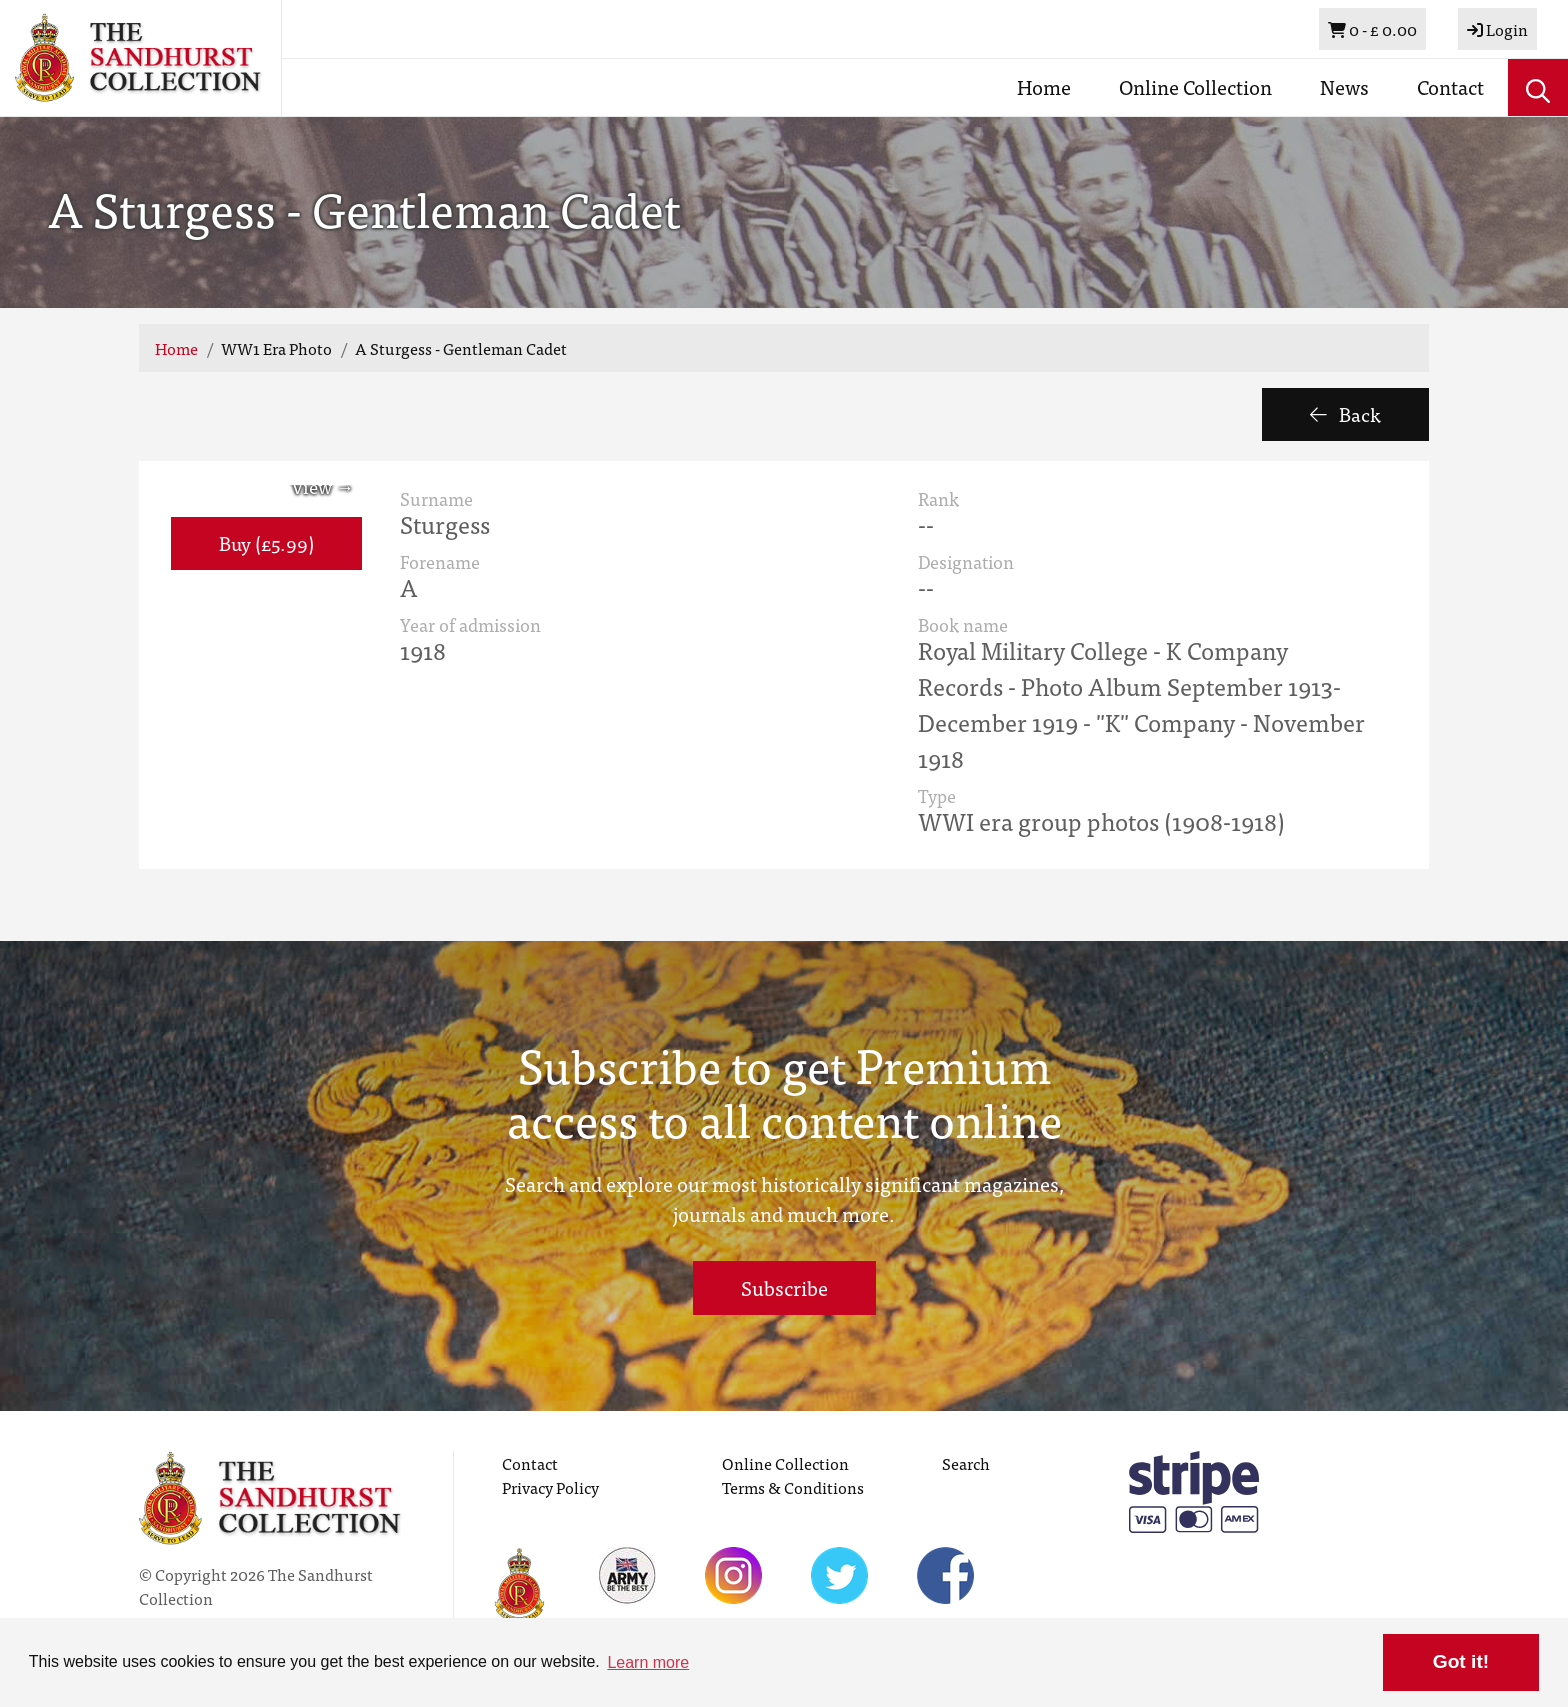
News (1344, 86)
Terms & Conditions (793, 1487)
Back (1345, 413)
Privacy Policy (550, 1487)
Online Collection (1195, 86)
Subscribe (784, 1287)
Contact (1450, 86)
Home (1044, 86)
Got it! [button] (1461, 1661)
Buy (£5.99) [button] (266, 542)
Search (966, 1463)
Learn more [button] (648, 1662)
